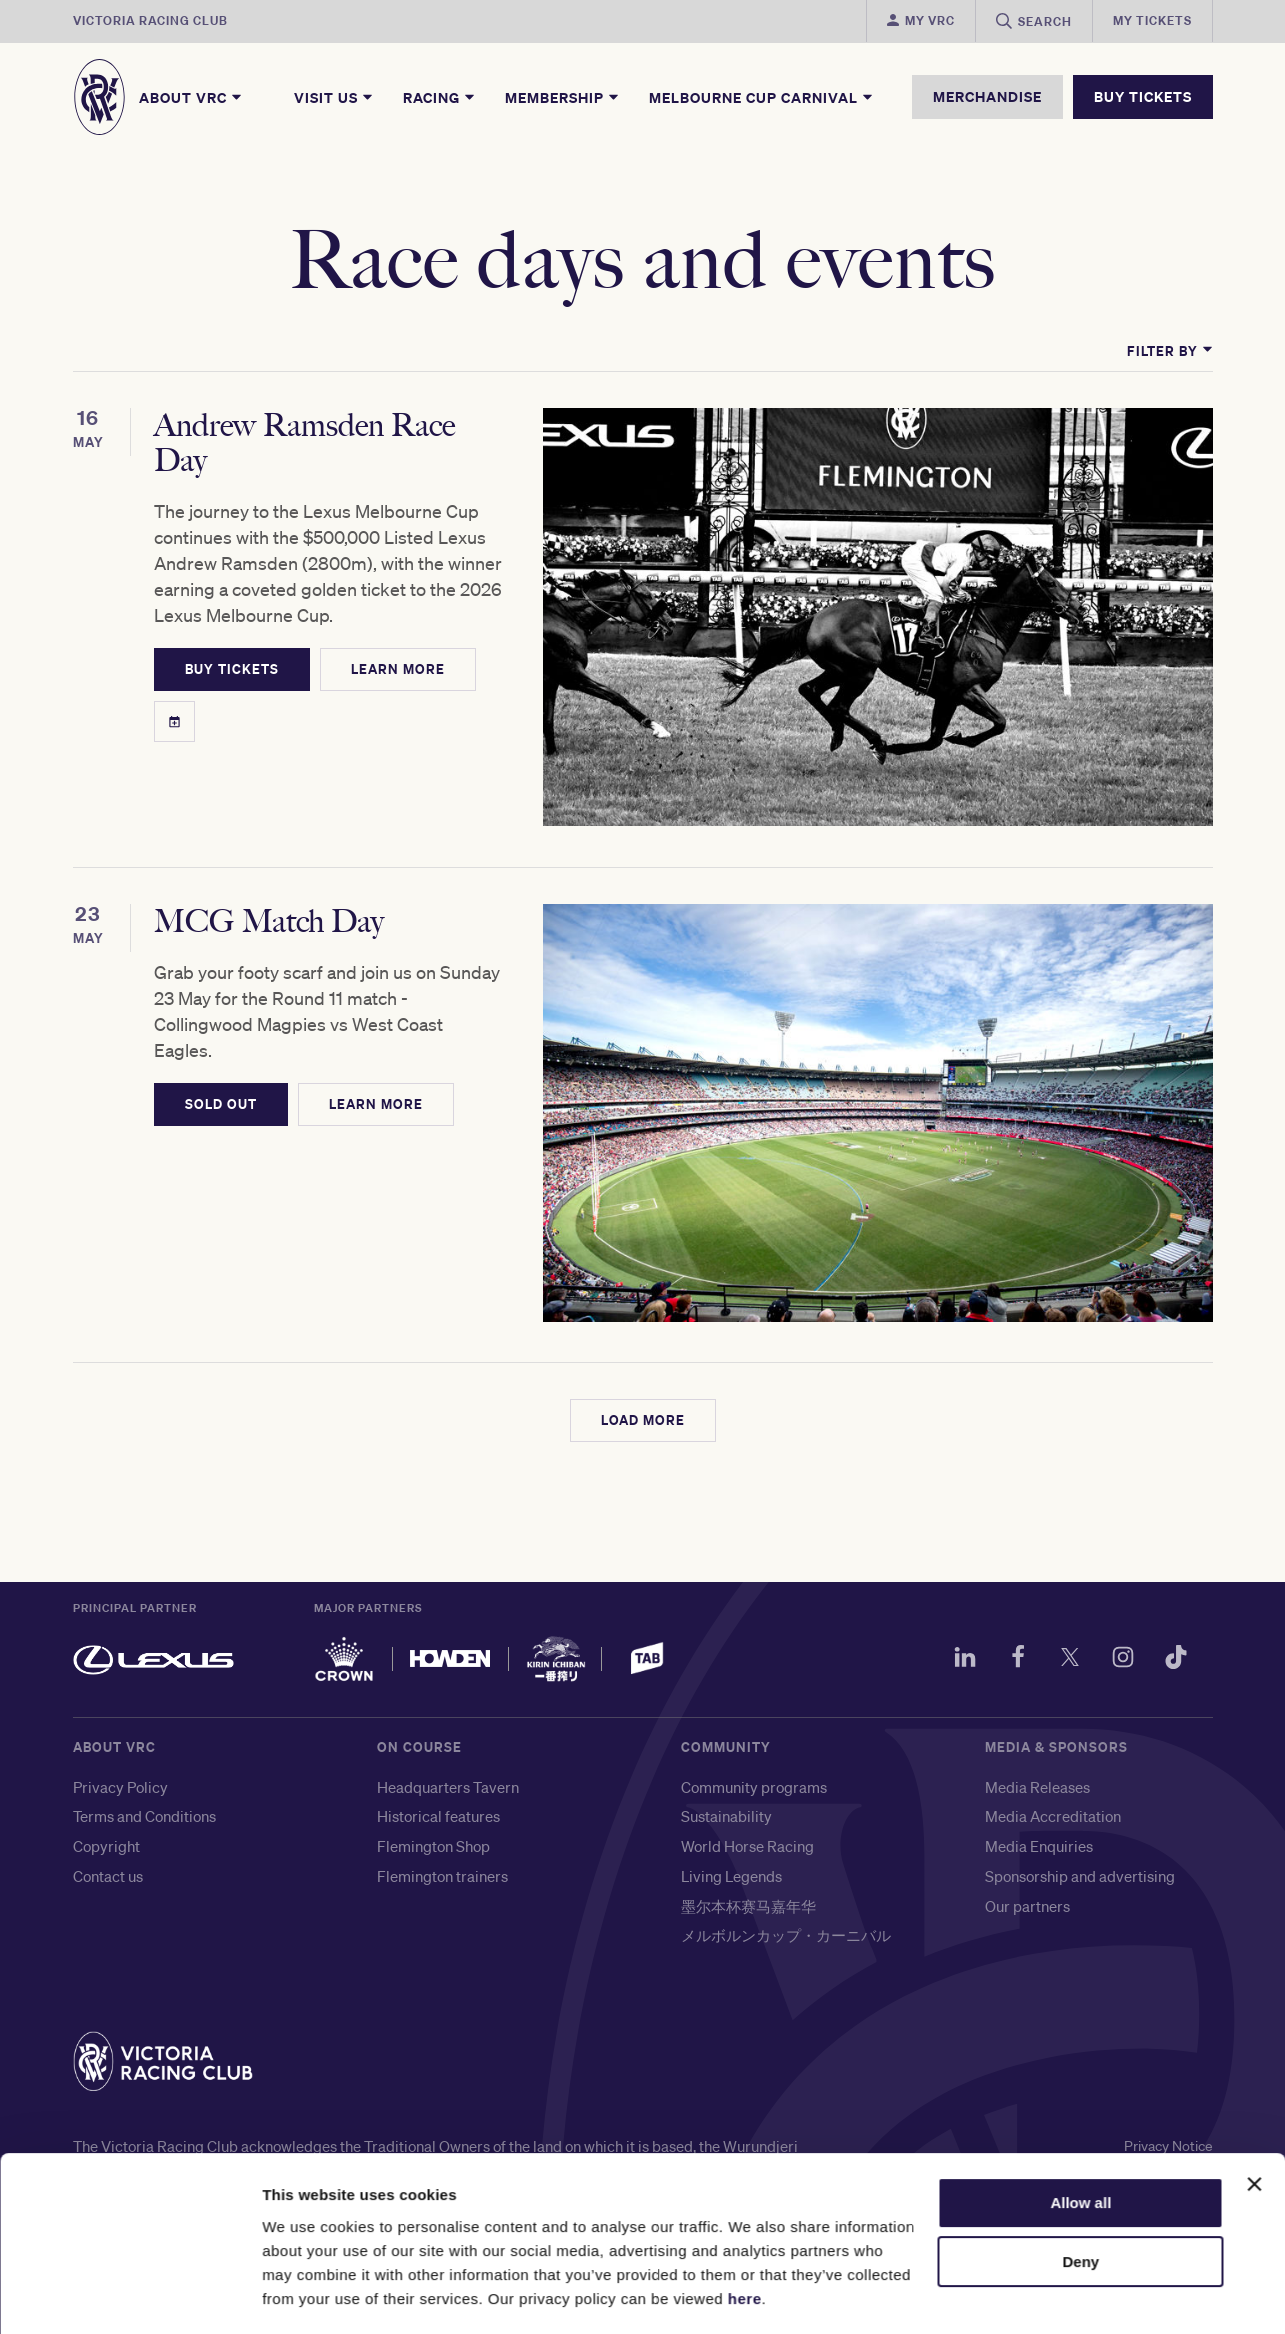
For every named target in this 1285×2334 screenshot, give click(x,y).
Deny (1081, 2203)
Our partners (1027, 1781)
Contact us (108, 1751)
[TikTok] (1171, 1535)
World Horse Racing (747, 1721)
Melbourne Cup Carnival (762, 97)
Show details (308, 2294)
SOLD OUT (221, 1022)
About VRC (191, 97)
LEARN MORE (449, 620)
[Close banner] (1254, 2126)
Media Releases (1037, 1662)
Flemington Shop (433, 1721)
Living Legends (731, 1751)
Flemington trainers (442, 1751)
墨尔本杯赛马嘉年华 (748, 1781)
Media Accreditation (1053, 1691)
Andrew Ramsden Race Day (339, 436)
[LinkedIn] (939, 1535)
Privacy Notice (1164, 2021)
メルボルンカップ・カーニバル (786, 1810)
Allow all (1080, 2144)
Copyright (106, 1721)
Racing (440, 97)
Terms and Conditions (144, 1691)
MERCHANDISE (987, 96)
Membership (563, 97)
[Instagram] (1113, 1535)
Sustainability (726, 1691)
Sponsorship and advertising (1080, 1751)
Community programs (754, 1662)
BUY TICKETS (1143, 96)
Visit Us (334, 97)
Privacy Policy (120, 1662)
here (745, 2239)
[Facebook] (997, 1535)
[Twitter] (1055, 1535)
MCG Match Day (272, 864)
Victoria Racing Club (150, 20)
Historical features (438, 1691)
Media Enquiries (1039, 1721)
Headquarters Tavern (448, 1662)
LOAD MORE (643, 1295)
